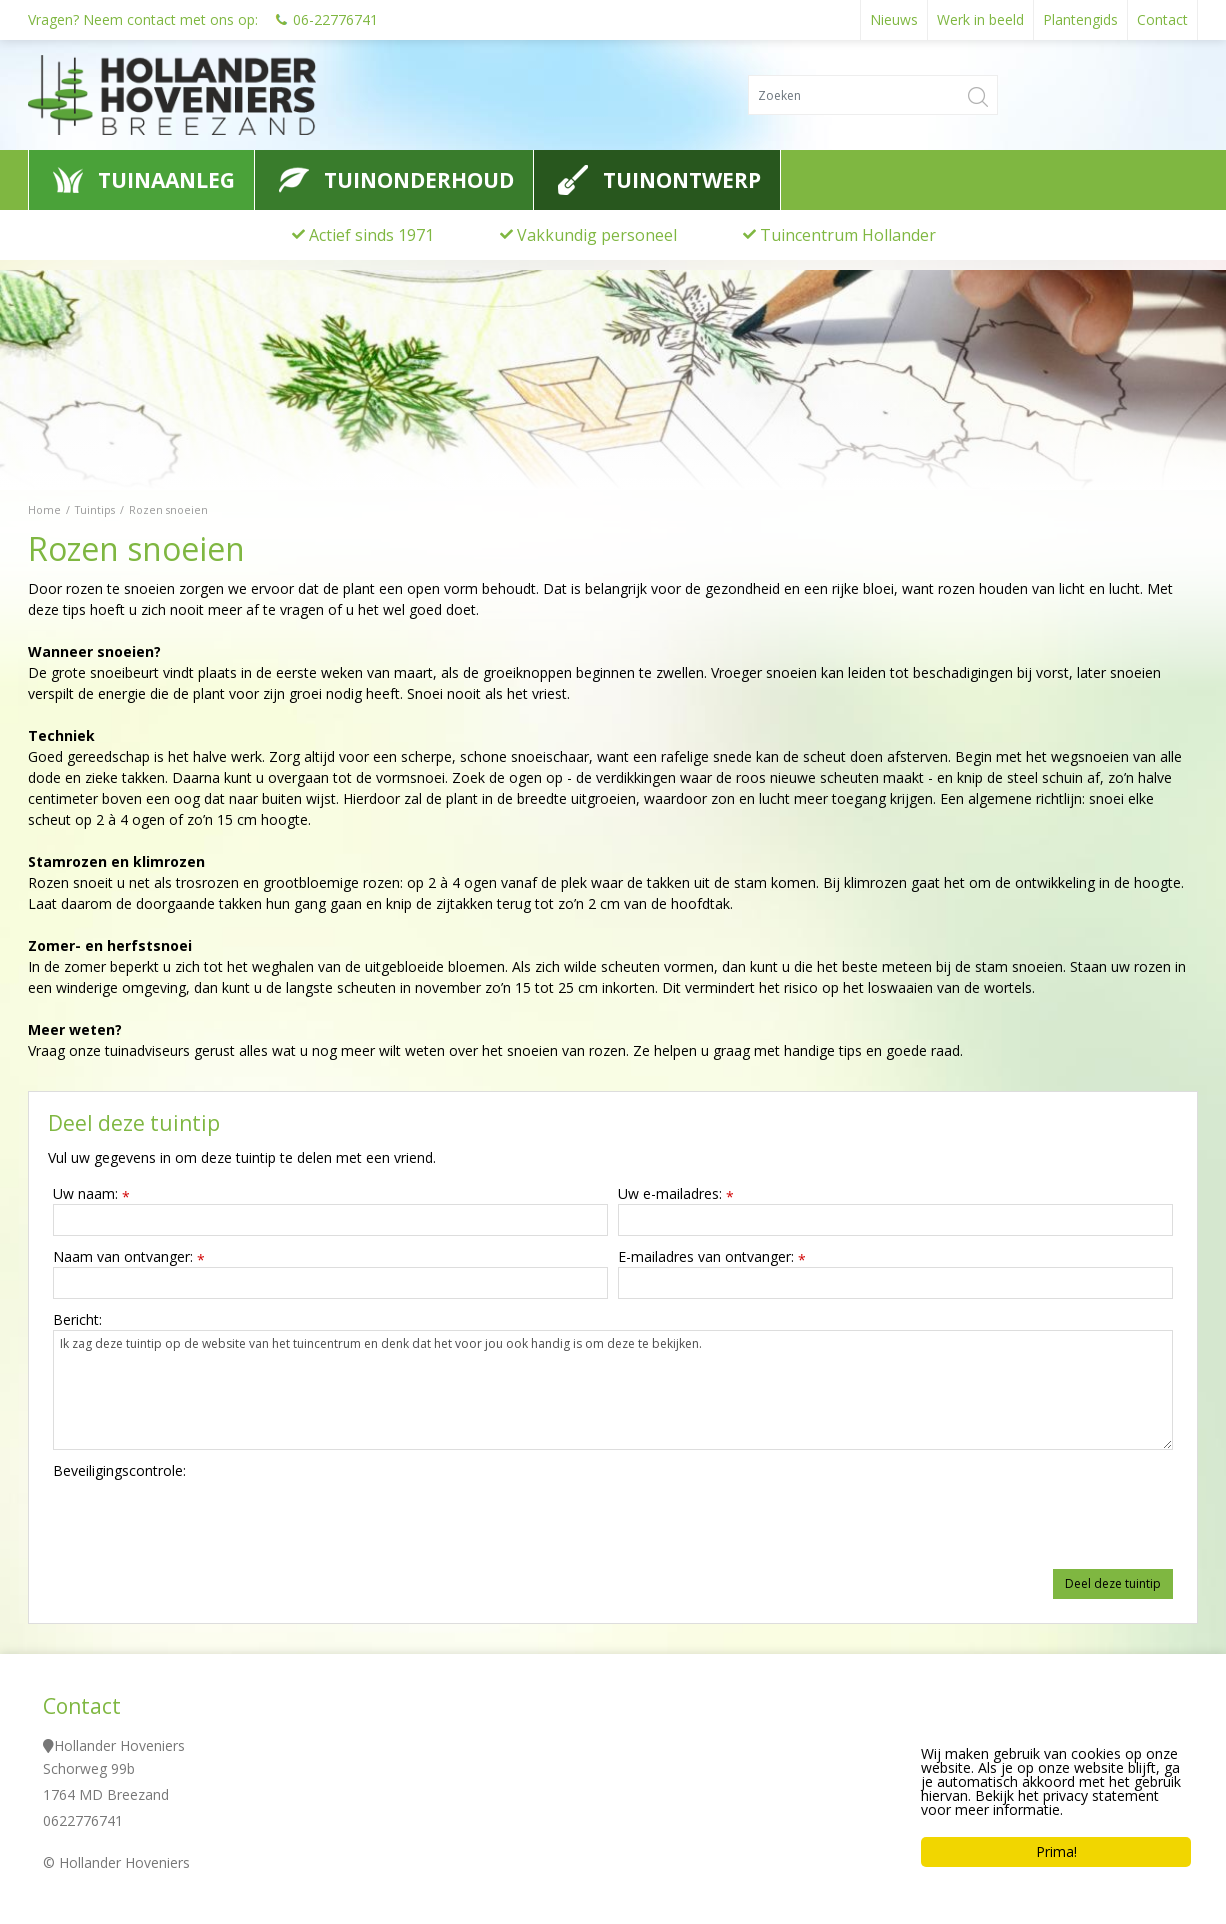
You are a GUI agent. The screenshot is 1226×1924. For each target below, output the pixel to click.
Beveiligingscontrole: (119, 1470)
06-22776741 (335, 19)
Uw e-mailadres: (676, 1194)
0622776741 (83, 1820)
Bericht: (77, 1319)
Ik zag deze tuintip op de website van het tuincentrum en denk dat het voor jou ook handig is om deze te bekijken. (613, 1390)
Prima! (1056, 1851)
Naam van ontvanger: (129, 1257)
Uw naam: (91, 1194)
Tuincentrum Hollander (848, 235)
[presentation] (205, 1520)
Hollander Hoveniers (119, 1745)
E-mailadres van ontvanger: (712, 1257)
